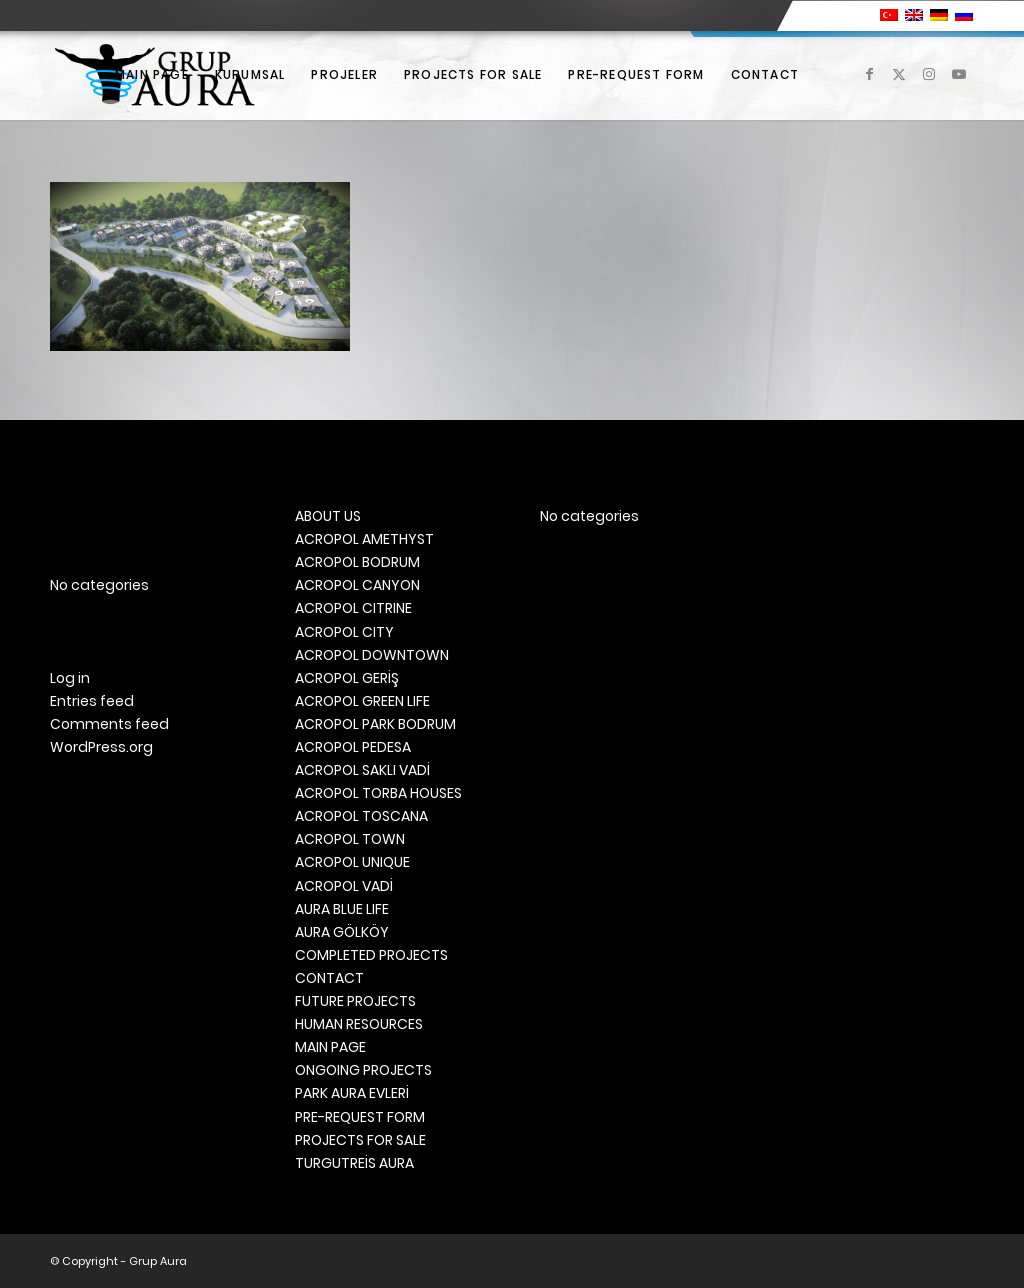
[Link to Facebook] (869, 74)
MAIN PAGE (330, 1047)
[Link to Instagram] (929, 74)
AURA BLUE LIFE (342, 909)
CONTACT (329, 978)
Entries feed (92, 701)
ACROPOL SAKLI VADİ (362, 770)
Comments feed (109, 724)
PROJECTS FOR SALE (360, 1140)
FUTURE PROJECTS (355, 1001)
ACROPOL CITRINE (353, 608)
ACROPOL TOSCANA (361, 816)
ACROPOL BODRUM (357, 562)
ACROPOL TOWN (350, 839)
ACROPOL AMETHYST (364, 539)
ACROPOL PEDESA (353, 747)
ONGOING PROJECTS (363, 1070)
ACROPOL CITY (344, 632)
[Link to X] (899, 74)
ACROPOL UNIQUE (352, 862)
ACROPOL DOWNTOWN (372, 655)
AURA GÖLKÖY (342, 932)
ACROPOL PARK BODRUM (375, 724)
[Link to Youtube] (959, 74)
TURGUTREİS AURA (354, 1163)
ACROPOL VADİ (344, 886)
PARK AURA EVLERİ (352, 1093)
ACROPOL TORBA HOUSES (378, 793)
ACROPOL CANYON (357, 585)
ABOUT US (328, 516)
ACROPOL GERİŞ (347, 678)
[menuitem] (152, 75)
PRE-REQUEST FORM (360, 1117)
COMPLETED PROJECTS (371, 955)
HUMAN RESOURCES (359, 1024)
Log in (70, 678)
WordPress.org (101, 747)
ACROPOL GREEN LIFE (362, 701)
